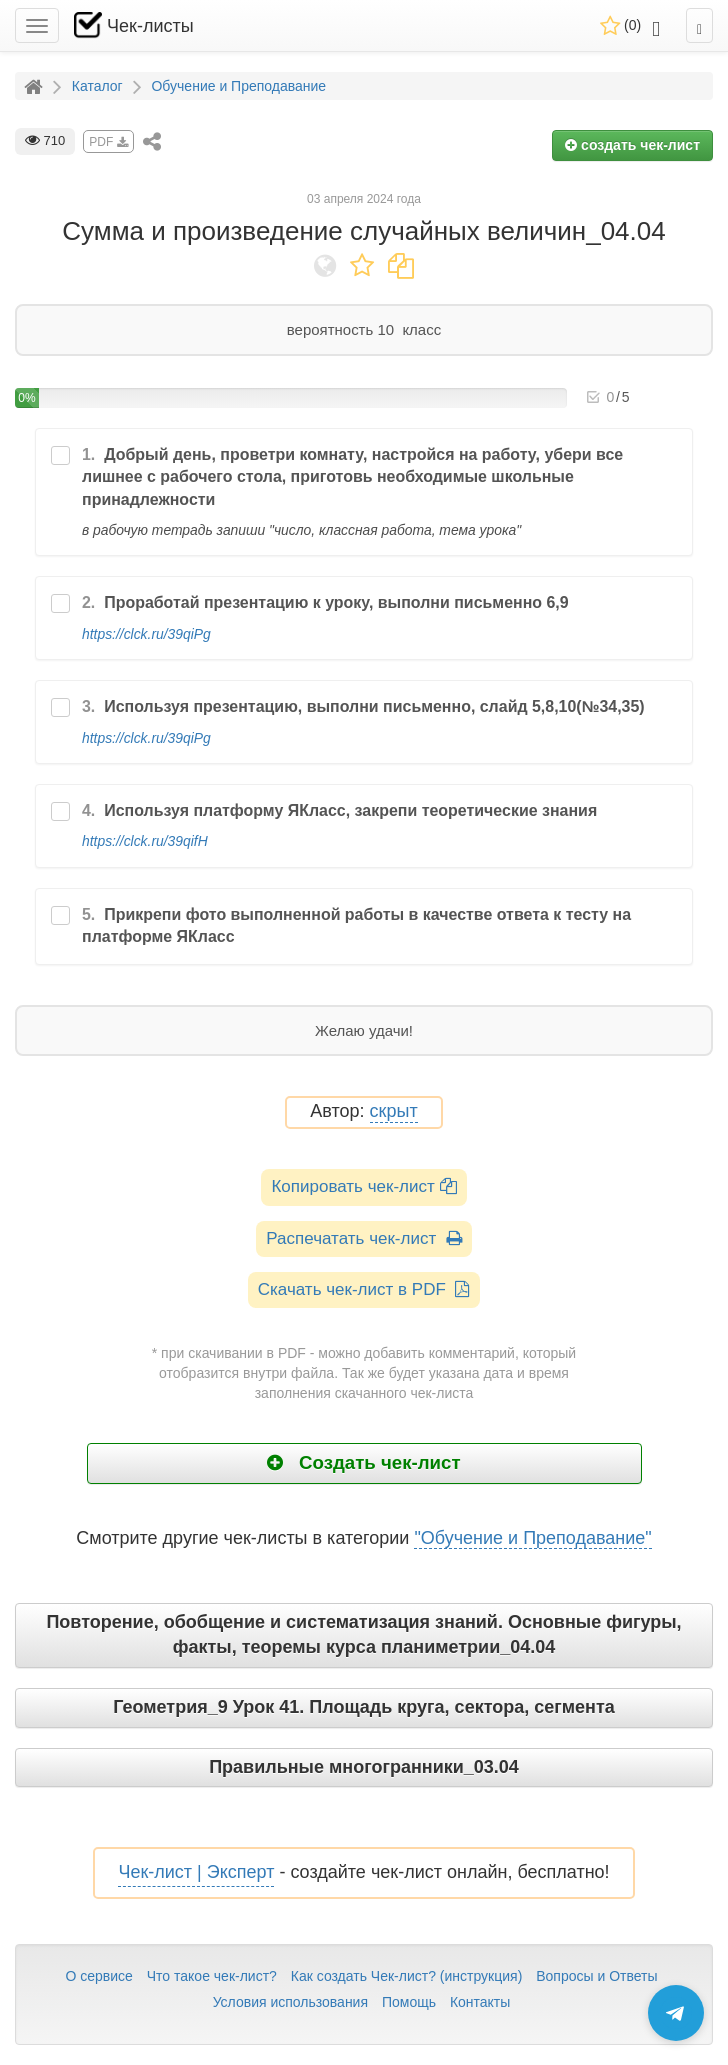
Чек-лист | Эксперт (196, 1872)
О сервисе (98, 1976)
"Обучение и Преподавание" (532, 1538)
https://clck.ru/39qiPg (146, 634)
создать (632, 145)
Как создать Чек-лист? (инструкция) (407, 1976)
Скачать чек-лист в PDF (364, 1289)
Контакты (480, 2002)
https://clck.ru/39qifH (145, 841)
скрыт (394, 1111)
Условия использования (290, 2002)
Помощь (409, 2002)
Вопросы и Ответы (596, 1976)
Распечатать (363, 1238)
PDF (108, 142)
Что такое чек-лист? (212, 1976)
